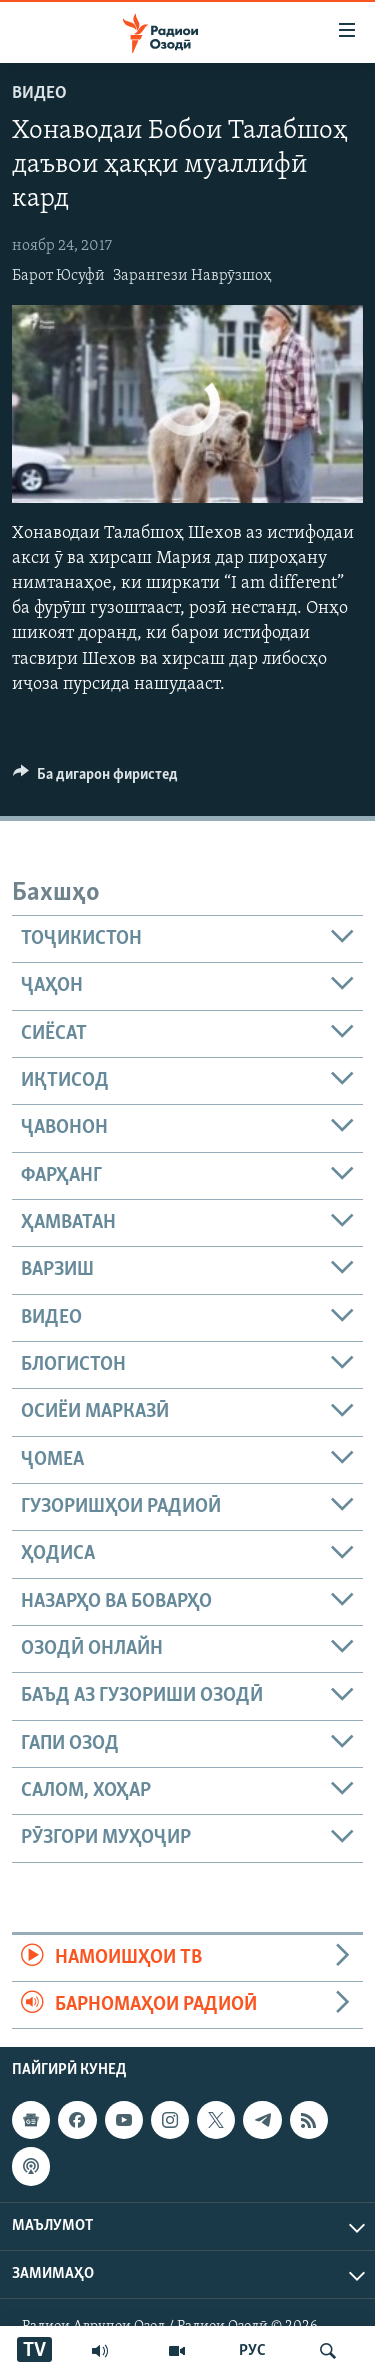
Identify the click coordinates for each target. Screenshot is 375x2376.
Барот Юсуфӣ (58, 276)
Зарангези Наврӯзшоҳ (192, 276)
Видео (39, 93)
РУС (252, 2351)
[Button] (95, 779)
